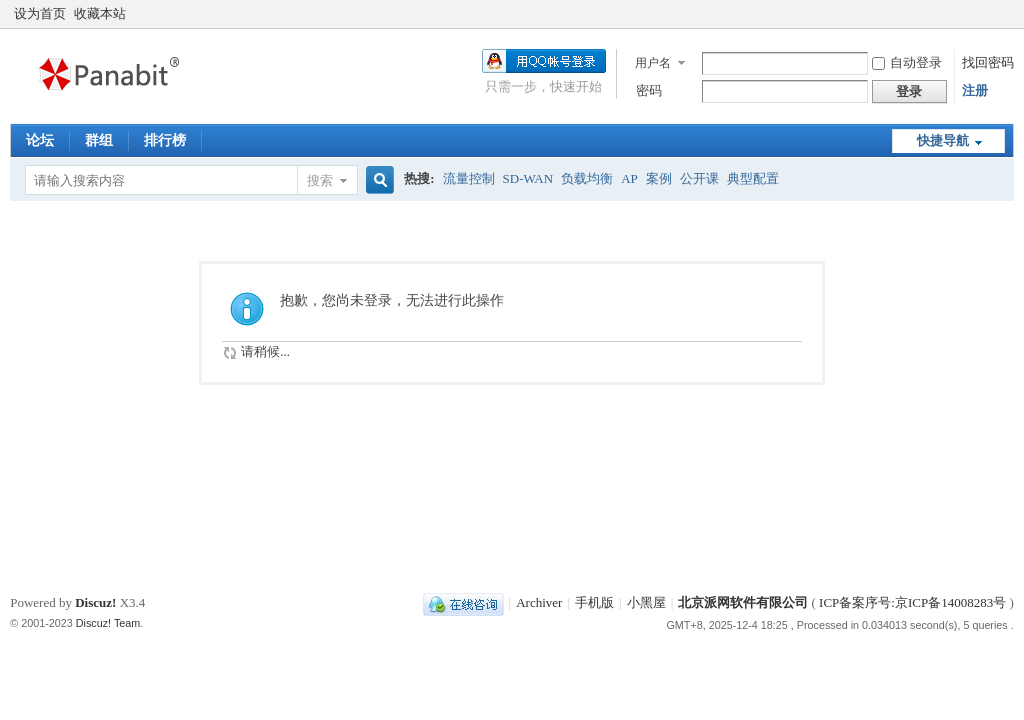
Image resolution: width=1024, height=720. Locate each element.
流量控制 (469, 178)
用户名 (653, 63)
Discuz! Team (108, 623)
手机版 (594, 602)
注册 (975, 90)
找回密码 (988, 62)
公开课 (699, 178)
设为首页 (40, 13)
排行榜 (165, 140)
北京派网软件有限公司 (743, 602)
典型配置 (753, 178)
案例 (659, 178)
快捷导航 (943, 140)
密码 (649, 90)
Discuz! (95, 602)
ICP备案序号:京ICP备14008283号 (912, 602)
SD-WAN (528, 178)
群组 (99, 140)
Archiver (539, 602)
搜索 (320, 180)
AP (629, 178)
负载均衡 (587, 178)
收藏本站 (100, 13)
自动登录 (907, 62)
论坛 (40, 140)
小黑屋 (646, 602)
